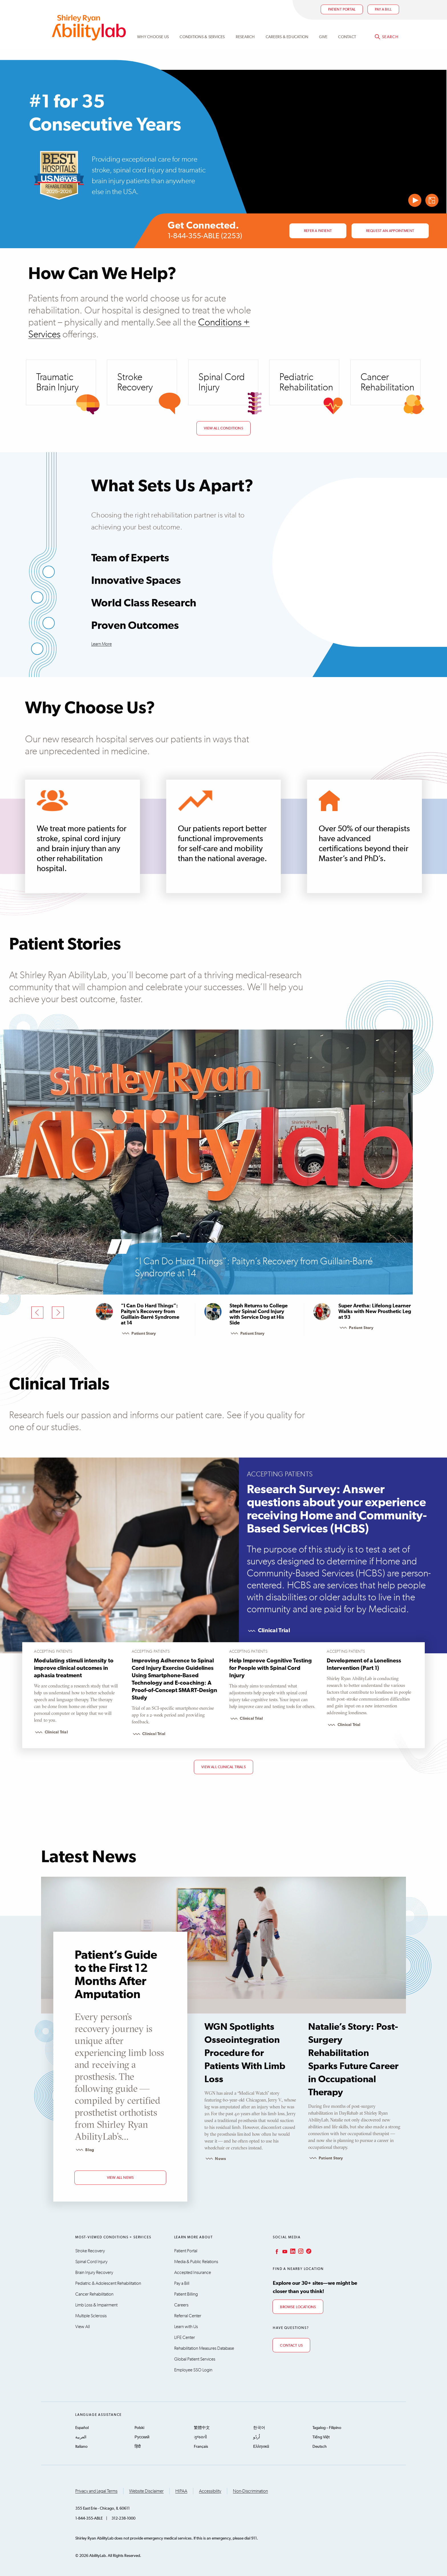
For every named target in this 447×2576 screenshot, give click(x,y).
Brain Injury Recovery (94, 2272)
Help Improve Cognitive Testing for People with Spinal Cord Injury (270, 1668)
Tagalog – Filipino (326, 2428)
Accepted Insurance (192, 2272)
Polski (139, 2428)
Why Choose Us (153, 38)
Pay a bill (383, 10)
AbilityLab (89, 28)
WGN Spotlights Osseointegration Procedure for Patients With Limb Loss (244, 2053)
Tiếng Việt (321, 2437)
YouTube (284, 2251)
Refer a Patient (318, 231)
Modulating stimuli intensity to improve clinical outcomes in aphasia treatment (73, 1668)
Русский (142, 2437)
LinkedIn (292, 2251)
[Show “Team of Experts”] (48, 572)
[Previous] (37, 1312)
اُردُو (256, 2437)
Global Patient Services (194, 2359)
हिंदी (138, 2447)
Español (82, 2428)
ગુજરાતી (200, 2437)
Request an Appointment (390, 231)
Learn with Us (186, 2326)
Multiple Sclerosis (91, 2316)
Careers (181, 2305)
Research (245, 38)
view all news (120, 2178)
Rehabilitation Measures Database (204, 2348)
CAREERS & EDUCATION (287, 38)
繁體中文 (202, 2428)
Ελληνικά (261, 2447)
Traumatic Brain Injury (57, 382)
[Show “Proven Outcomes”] (37, 649)
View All (82, 2326)
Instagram (300, 2251)
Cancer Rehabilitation (387, 382)
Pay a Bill (181, 2283)
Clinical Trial (268, 1630)
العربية (80, 2437)
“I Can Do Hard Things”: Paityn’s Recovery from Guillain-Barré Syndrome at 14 (254, 1267)
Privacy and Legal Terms (96, 2491)
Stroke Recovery (135, 382)
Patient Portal (342, 10)
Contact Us (291, 2345)
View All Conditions (223, 428)
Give (323, 38)
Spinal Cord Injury (221, 382)
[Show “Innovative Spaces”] (37, 597)
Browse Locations (298, 2307)
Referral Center (187, 2316)
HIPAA (181, 2491)
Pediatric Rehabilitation (306, 382)
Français (201, 2447)
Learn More (101, 644)
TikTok (308, 2251)
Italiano (81, 2447)
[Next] (58, 1312)
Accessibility (210, 2491)
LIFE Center (184, 2337)
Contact (347, 38)
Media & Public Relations (196, 2261)
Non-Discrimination (250, 2491)
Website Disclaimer (146, 2491)
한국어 (259, 2428)
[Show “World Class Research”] (48, 623)
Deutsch (319, 2447)
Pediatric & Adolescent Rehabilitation (108, 2283)
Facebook (276, 2251)
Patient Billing (186, 2294)
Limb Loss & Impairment (96, 2305)
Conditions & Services (202, 38)
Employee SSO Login (193, 2370)
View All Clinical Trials (223, 1767)
